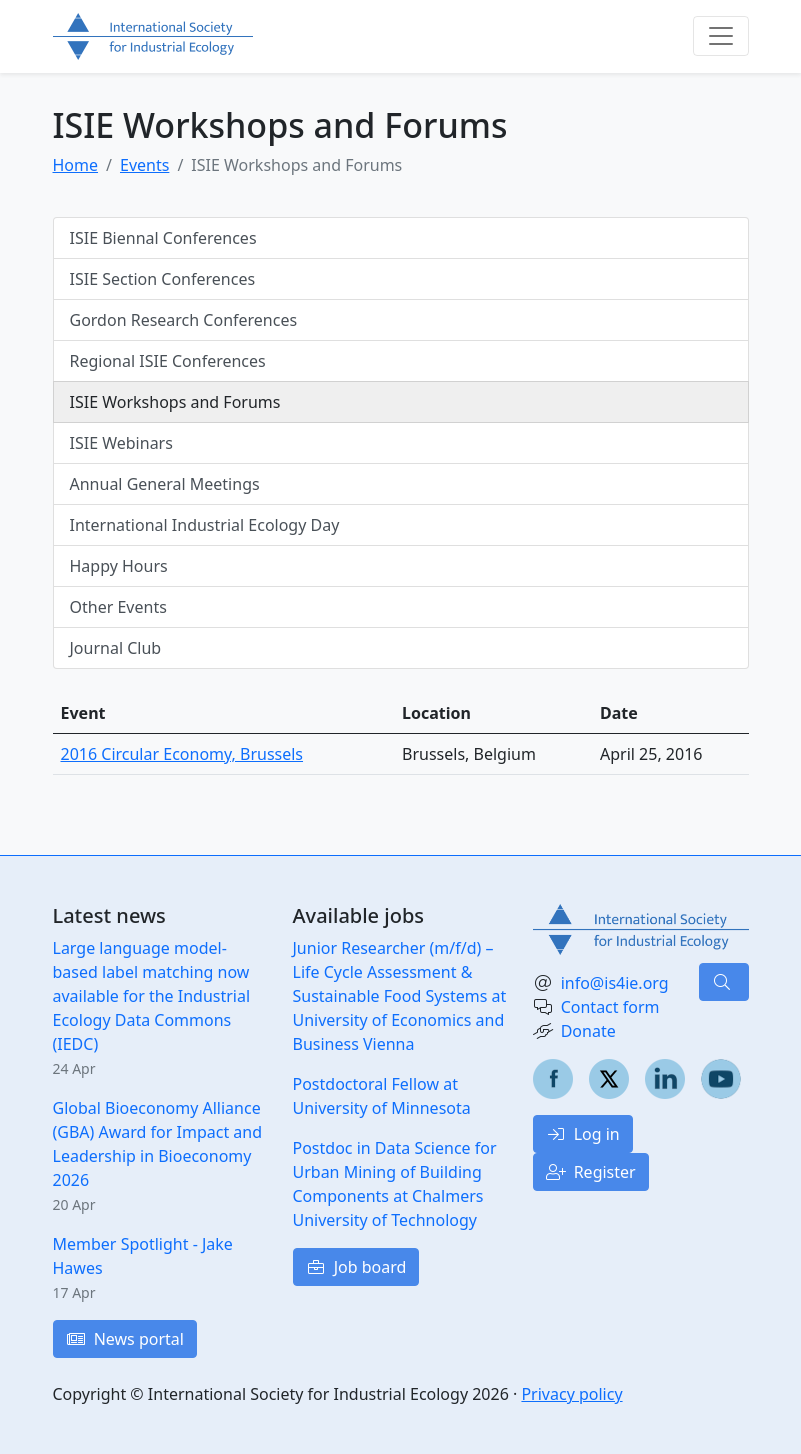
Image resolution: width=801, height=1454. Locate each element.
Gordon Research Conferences (184, 320)
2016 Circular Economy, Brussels (182, 754)
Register (591, 1172)
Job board (356, 1267)
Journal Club (116, 648)
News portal (125, 1339)
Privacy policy (571, 1394)
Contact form (610, 1007)
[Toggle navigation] (721, 36)
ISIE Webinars (121, 443)
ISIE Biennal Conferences (163, 238)
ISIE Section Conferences (163, 279)
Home (76, 165)
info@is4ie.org (615, 983)
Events (144, 165)
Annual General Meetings (165, 484)
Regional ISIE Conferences (168, 361)
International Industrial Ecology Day (205, 525)
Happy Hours (119, 566)
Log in (583, 1134)
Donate (588, 1031)
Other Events (118, 607)
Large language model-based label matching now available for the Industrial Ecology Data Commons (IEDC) (152, 996)
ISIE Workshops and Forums (175, 402)
